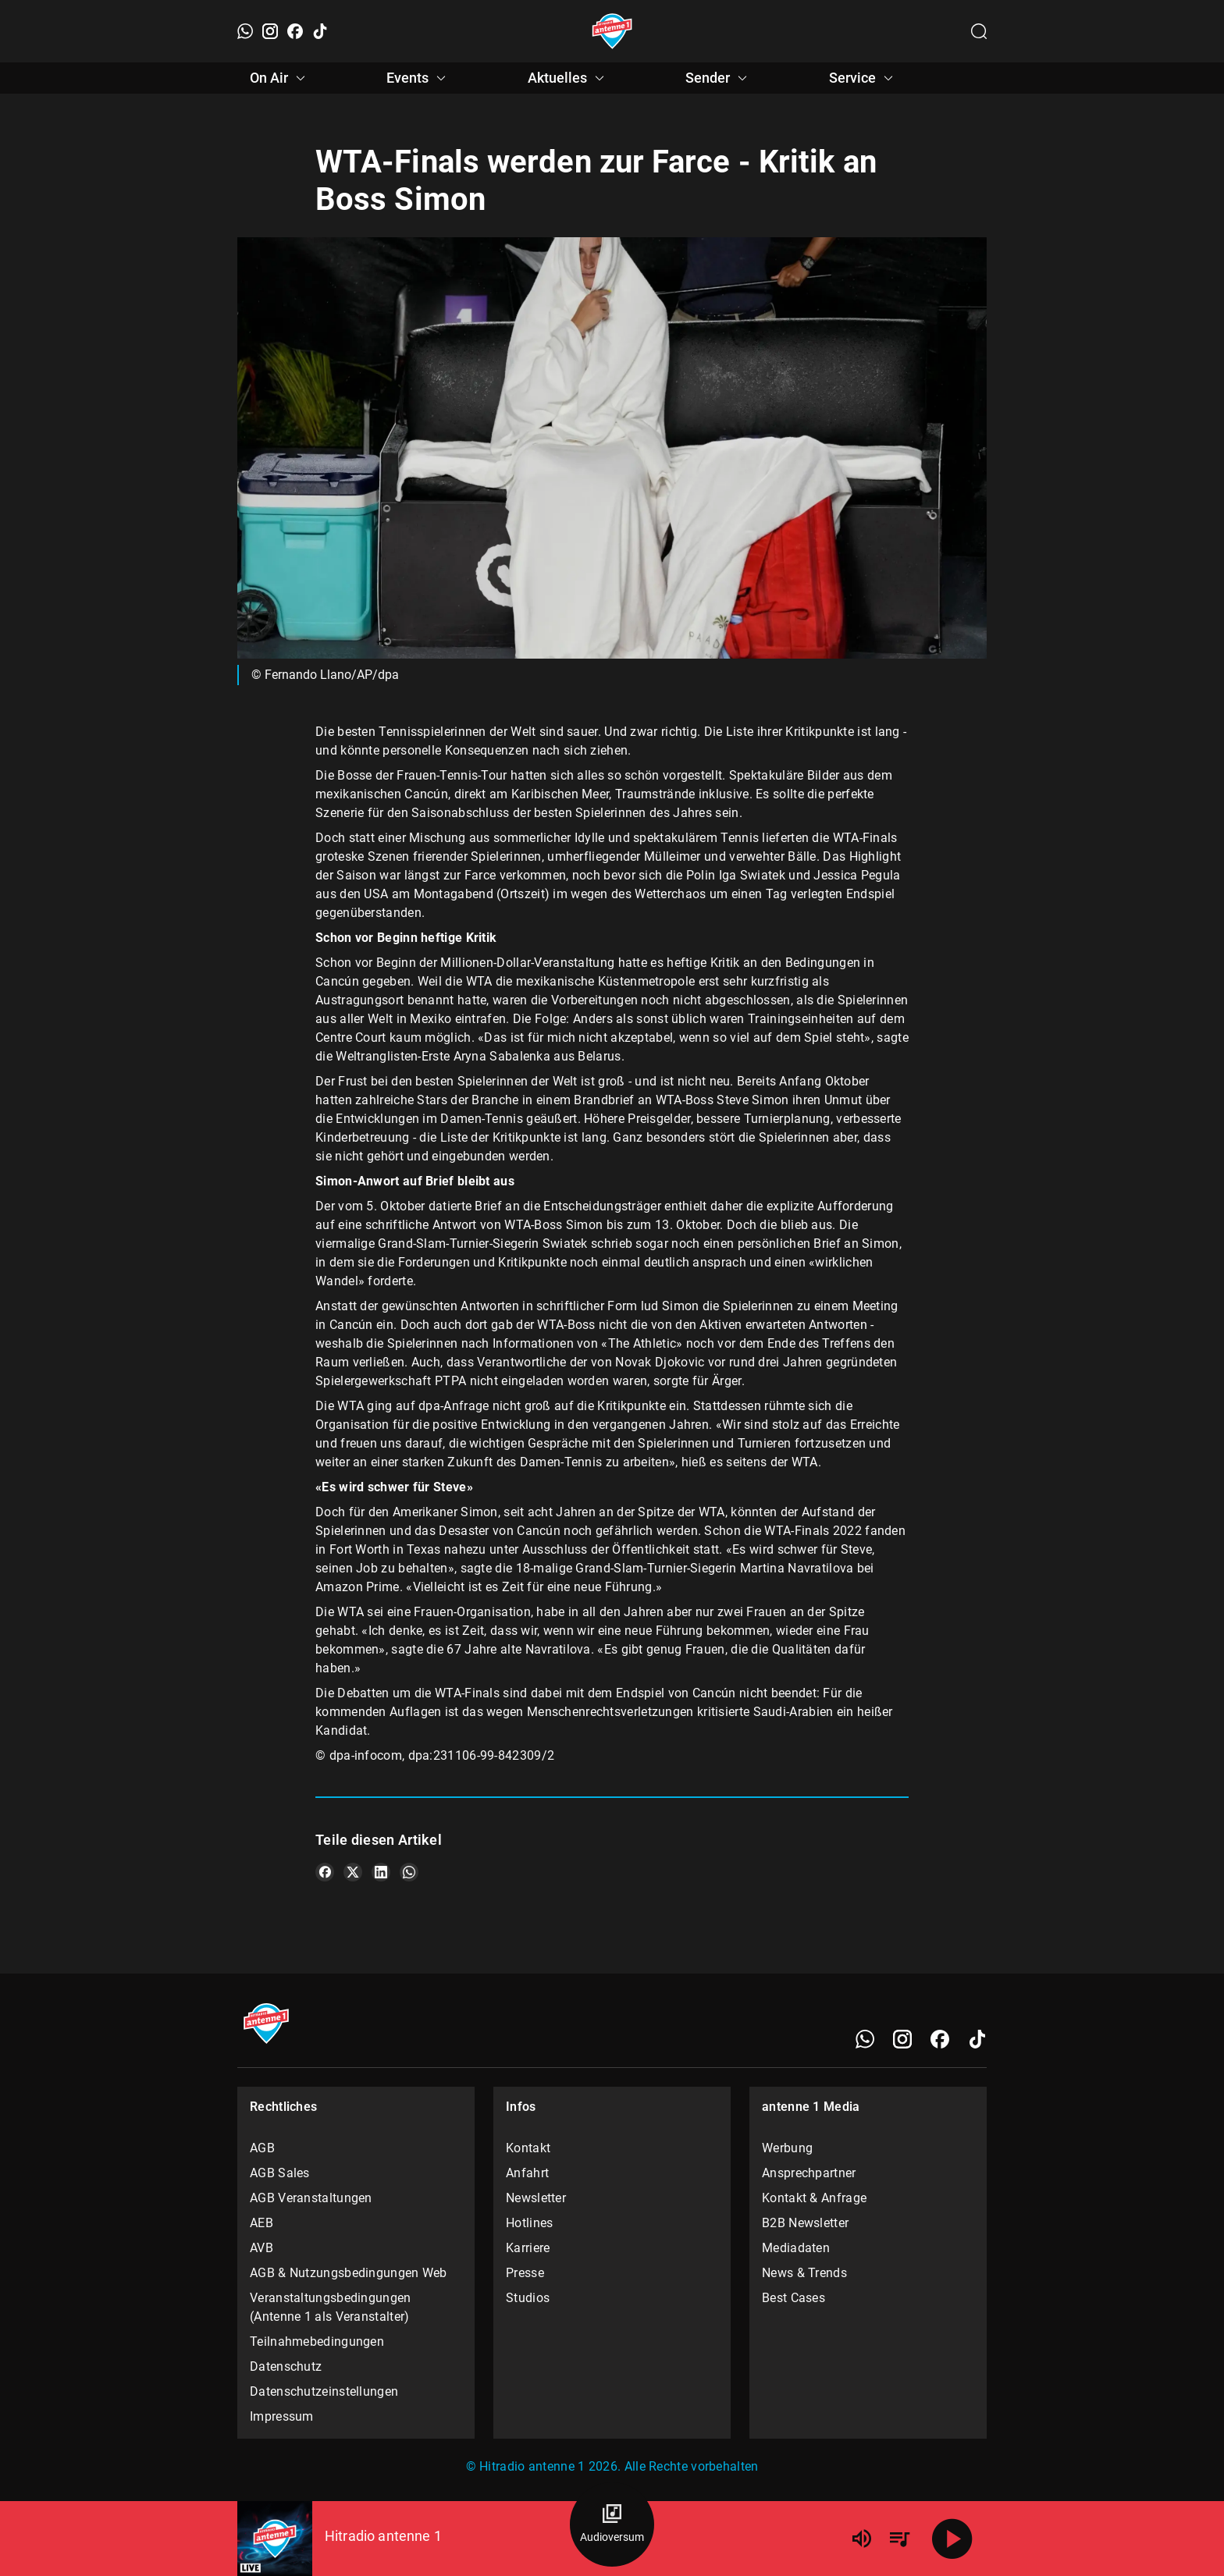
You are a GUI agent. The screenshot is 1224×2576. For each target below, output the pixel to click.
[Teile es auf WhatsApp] (409, 1872)
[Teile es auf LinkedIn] (381, 1872)
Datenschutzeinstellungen (324, 2391)
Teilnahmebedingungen (317, 2341)
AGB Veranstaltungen (311, 2197)
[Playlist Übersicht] (899, 2538)
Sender (718, 78)
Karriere (528, 2247)
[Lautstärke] (861, 2538)
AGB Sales (280, 2173)
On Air (280, 78)
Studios (528, 2297)
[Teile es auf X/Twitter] (352, 1872)
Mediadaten (796, 2247)
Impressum (282, 2416)
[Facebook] (295, 31)
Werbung (787, 2148)
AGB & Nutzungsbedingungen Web (348, 2272)
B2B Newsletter (805, 2222)
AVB (261, 2247)
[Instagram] (270, 31)
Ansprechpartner (809, 2173)
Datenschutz (286, 2366)
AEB (261, 2222)
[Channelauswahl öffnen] (979, 31)
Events (418, 78)
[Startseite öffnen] (612, 31)
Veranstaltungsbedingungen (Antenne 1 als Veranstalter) (330, 2307)
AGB (262, 2148)
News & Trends (804, 2272)
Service (863, 78)
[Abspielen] (952, 2538)
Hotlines (529, 2222)
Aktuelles (568, 78)
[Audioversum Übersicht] (612, 2524)
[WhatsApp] (245, 31)
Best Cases (793, 2297)
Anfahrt (527, 2173)
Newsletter (536, 2197)
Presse (525, 2272)
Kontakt (528, 2148)
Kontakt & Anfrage (814, 2197)
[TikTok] (320, 31)
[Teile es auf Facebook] (324, 1872)
